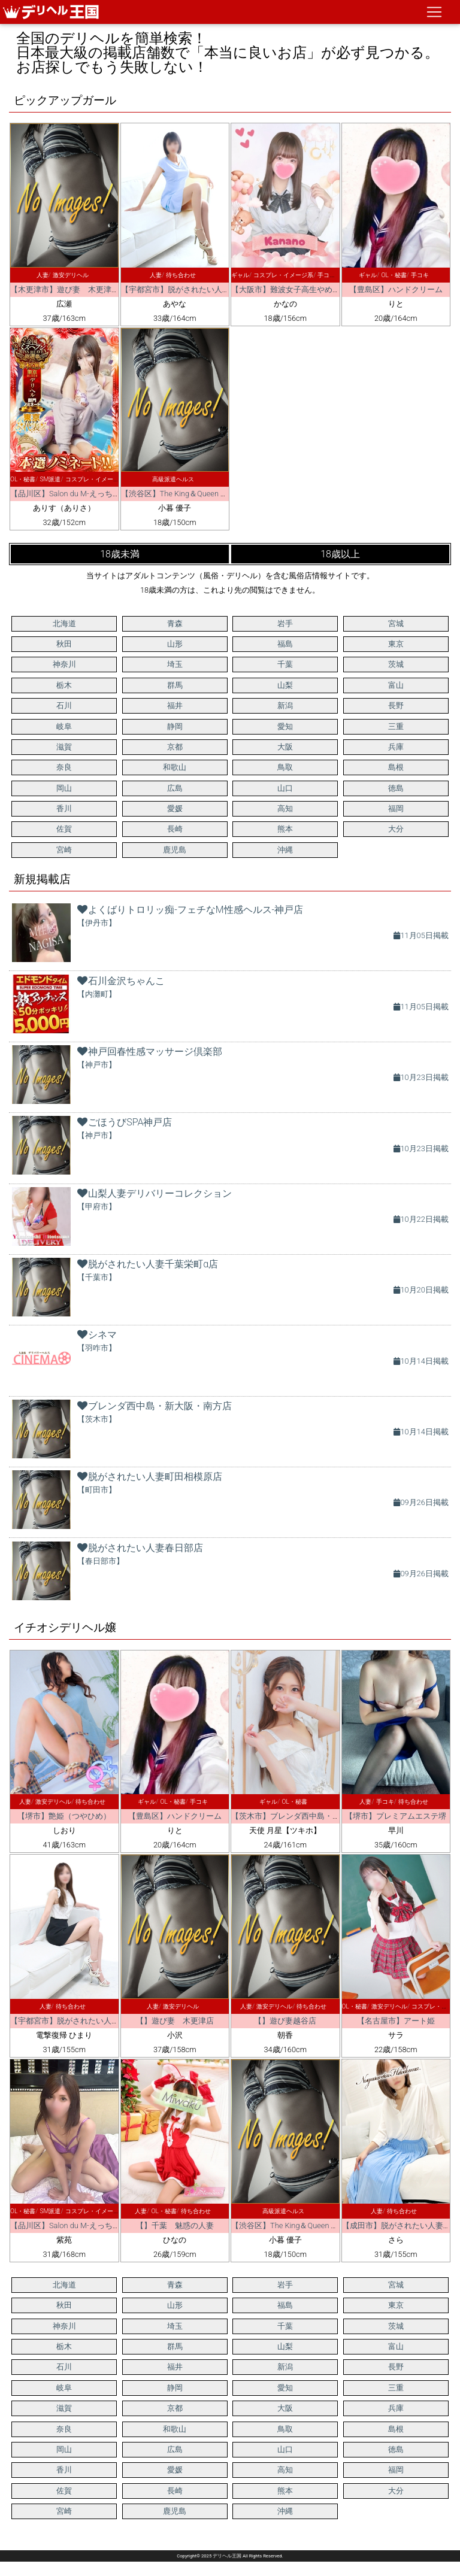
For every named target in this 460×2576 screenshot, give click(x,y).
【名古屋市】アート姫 (396, 2020)
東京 (396, 643)
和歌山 (174, 767)
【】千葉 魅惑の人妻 (175, 2225)
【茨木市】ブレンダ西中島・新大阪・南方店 (309, 1816)
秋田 (64, 643)
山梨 (285, 685)
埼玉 (175, 664)
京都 (175, 746)
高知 (285, 808)
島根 (396, 767)
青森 (175, 623)
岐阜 (64, 726)
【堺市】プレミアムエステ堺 (395, 1816)
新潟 (285, 705)
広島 (175, 788)
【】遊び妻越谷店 (285, 2020)
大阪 (285, 746)
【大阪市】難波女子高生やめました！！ (301, 289)
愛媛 (175, 808)
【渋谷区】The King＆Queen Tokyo (181, 493)
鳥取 (285, 767)
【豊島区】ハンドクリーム (396, 289)
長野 (396, 705)
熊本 (285, 828)
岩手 (285, 623)
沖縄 (285, 849)
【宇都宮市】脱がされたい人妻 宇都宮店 (195, 289)
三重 (396, 726)
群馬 (175, 685)
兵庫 (396, 746)
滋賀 (64, 746)
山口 (285, 788)
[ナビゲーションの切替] (434, 12)
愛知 (285, 726)
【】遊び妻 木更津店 (175, 2020)
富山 (396, 685)
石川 (64, 705)
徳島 (396, 788)
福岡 (396, 808)
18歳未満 (120, 554)
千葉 (285, 664)
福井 (175, 705)
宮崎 (64, 849)
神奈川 (64, 664)
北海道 (64, 623)
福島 (285, 643)
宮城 (396, 623)
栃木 (64, 685)
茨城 (396, 664)
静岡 (175, 726)
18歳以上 (340, 554)
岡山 (64, 788)
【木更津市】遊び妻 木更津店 (64, 289)
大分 (396, 828)
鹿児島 (174, 849)
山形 (175, 643)
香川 (64, 808)
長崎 (175, 828)
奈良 (64, 767)
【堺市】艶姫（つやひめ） (64, 1816)
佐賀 (64, 828)
